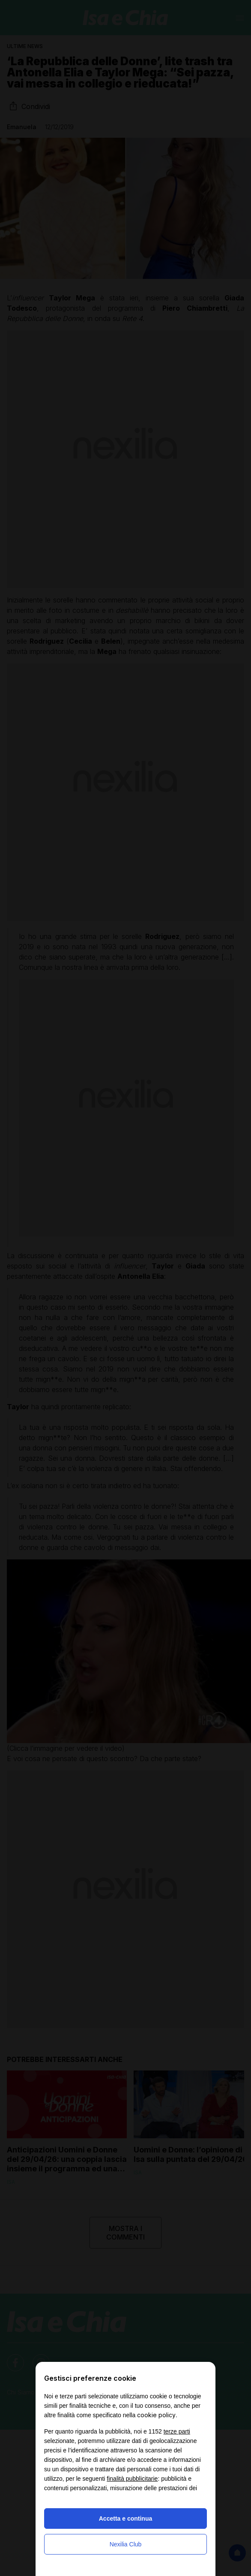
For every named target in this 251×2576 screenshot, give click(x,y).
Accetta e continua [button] (125, 2518)
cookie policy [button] (156, 2415)
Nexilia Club (126, 2544)
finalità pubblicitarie (132, 2478)
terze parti (177, 2431)
